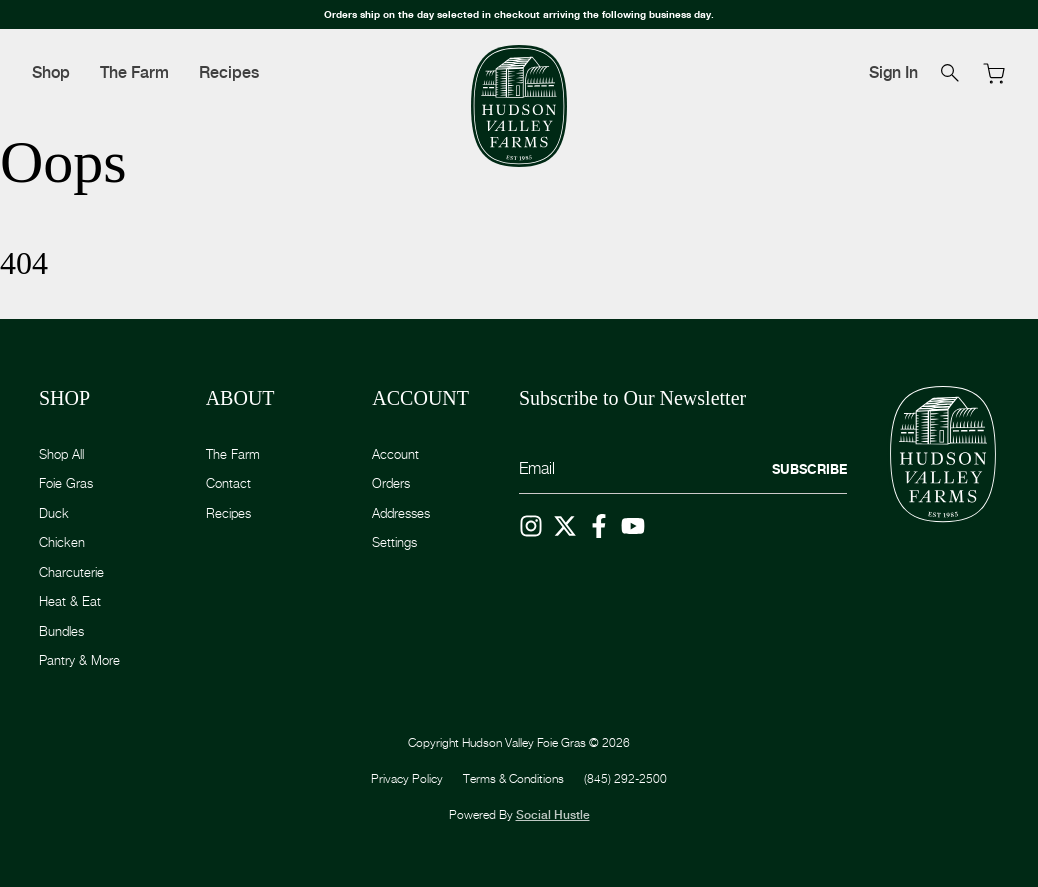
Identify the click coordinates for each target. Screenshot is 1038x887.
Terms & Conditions (513, 778)
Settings (394, 542)
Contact (228, 483)
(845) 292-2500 (625, 778)
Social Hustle (553, 815)
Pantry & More (79, 660)
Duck (54, 513)
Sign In (893, 72)
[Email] (683, 469)
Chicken (62, 542)
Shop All (61, 454)
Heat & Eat (70, 601)
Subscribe (809, 469)
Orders (391, 483)
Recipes (229, 72)
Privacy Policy (407, 778)
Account (395, 454)
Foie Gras (66, 483)
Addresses (401, 513)
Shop (51, 72)
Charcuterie (71, 572)
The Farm (134, 72)
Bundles (61, 631)
